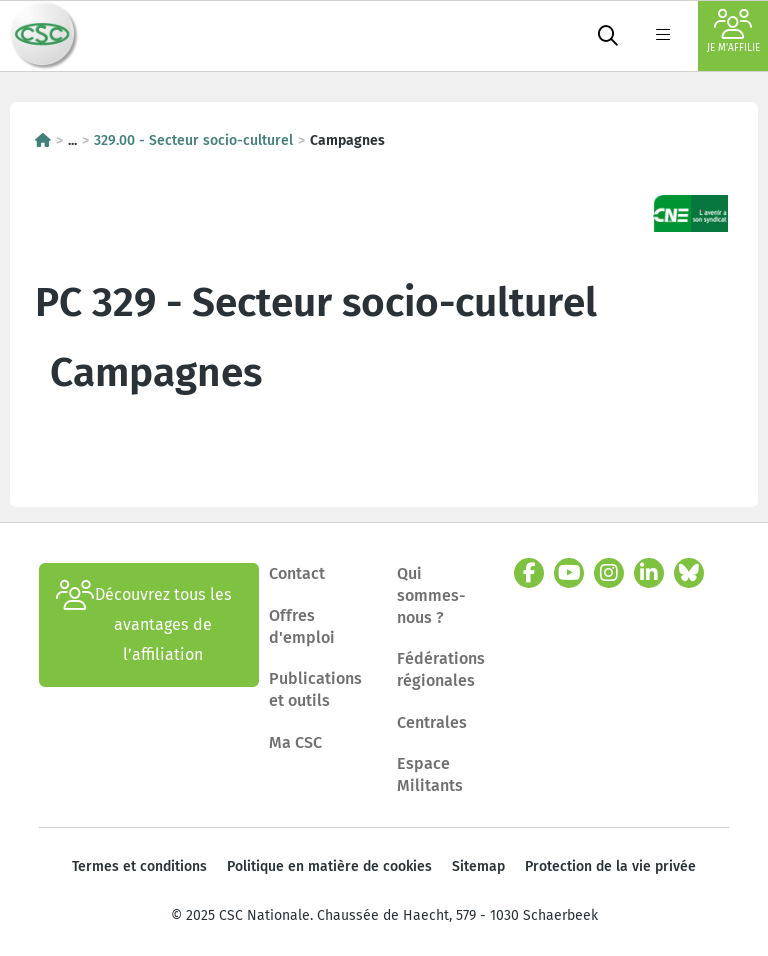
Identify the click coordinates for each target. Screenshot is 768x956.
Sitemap (478, 866)
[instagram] (609, 573)
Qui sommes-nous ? (431, 595)
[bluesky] (689, 573)
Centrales (432, 722)
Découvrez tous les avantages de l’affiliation (144, 625)
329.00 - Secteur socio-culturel (193, 140)
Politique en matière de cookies (329, 866)
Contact (297, 573)
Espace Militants (430, 774)
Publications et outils (315, 689)
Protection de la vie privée (610, 866)
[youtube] (569, 573)
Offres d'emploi (302, 626)
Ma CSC (295, 742)
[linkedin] (649, 573)
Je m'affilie (733, 31)
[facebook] (529, 573)
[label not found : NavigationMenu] (663, 36)
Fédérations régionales (441, 669)
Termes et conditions (139, 866)
